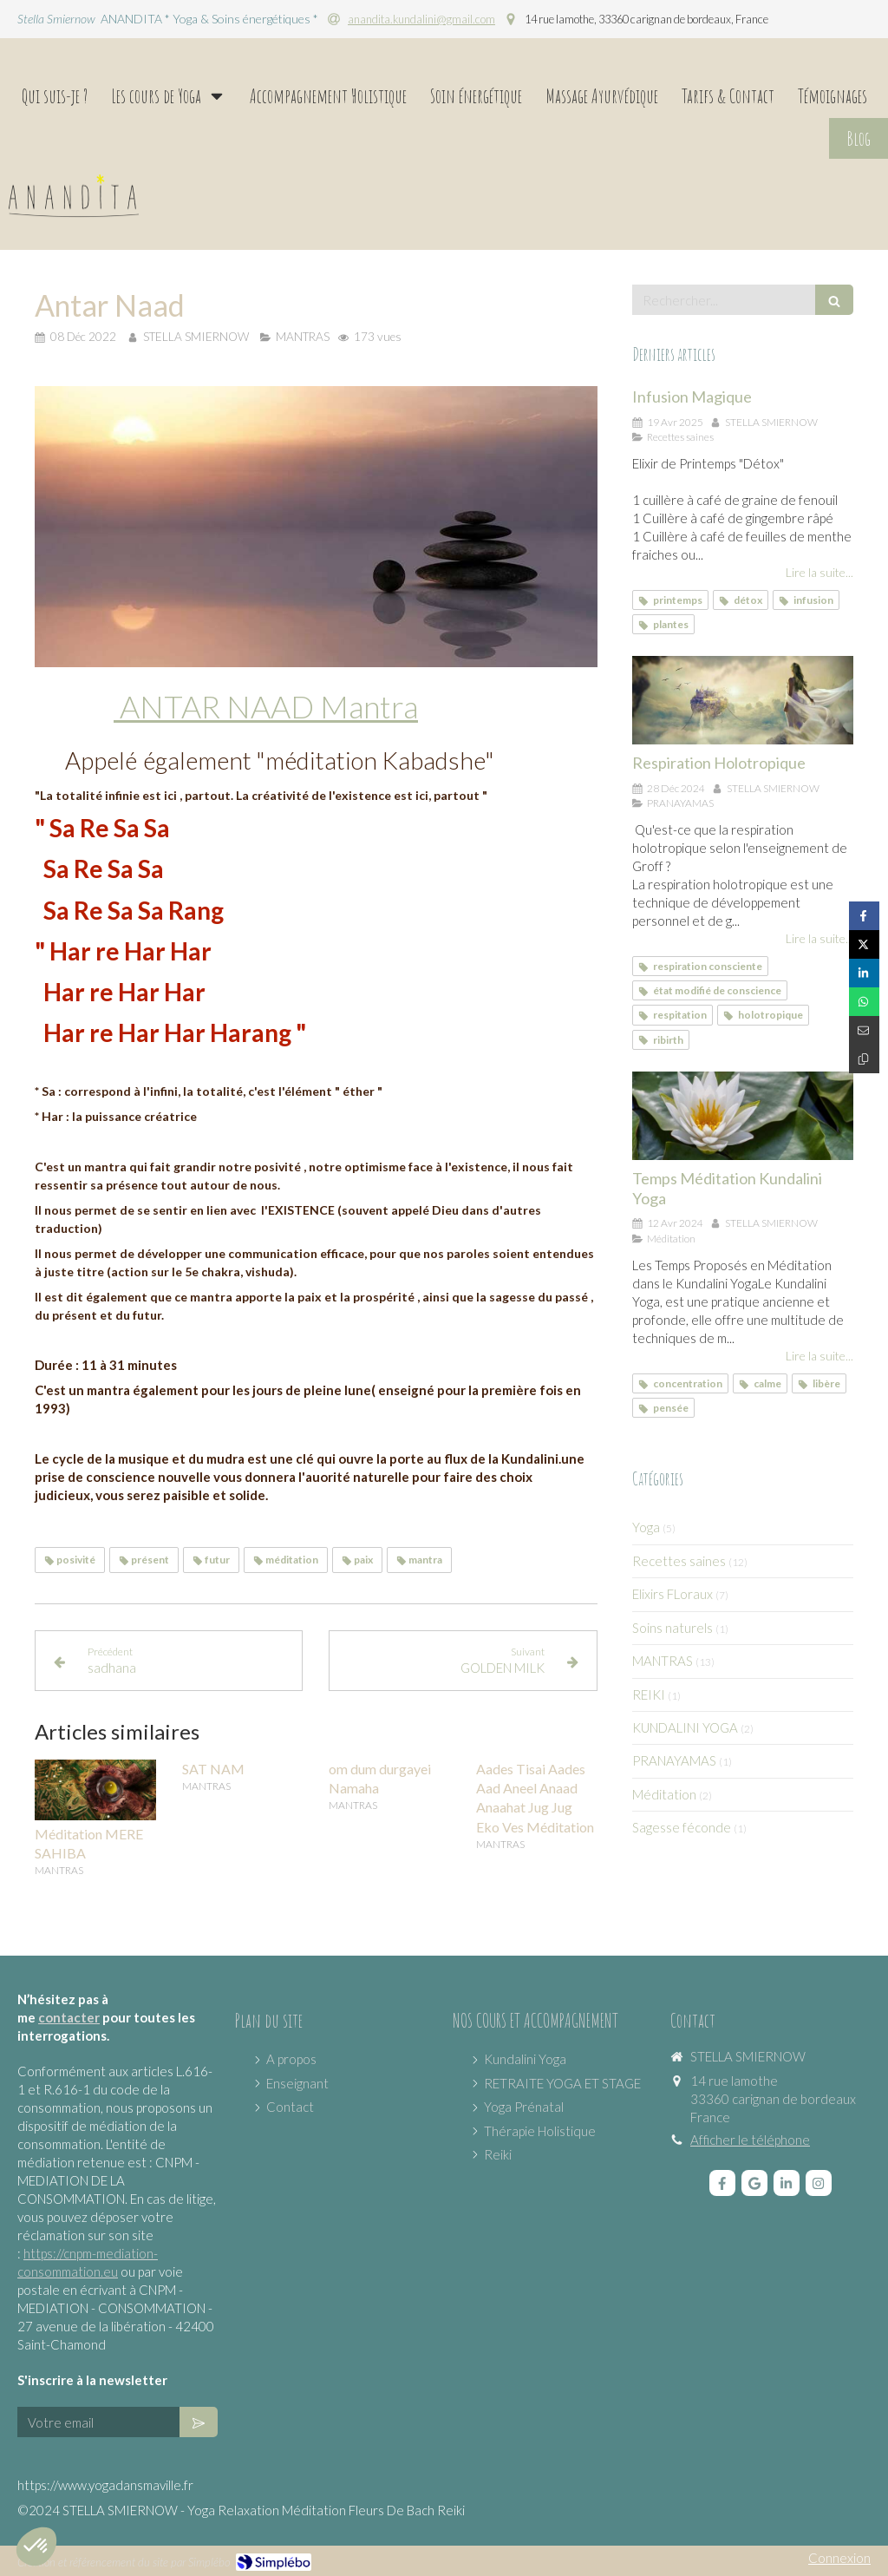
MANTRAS (662, 1660)
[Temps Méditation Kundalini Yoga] (742, 1116)
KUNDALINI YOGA (685, 1727)
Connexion (839, 2558)
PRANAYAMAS (674, 1760)
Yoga (646, 1527)
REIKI (648, 1694)
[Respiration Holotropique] (742, 700)
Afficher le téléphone (750, 2139)
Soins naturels (672, 1627)
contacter (69, 2017)
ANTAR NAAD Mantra (266, 706)
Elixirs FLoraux (672, 1594)
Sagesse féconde (681, 1827)
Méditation (664, 1794)
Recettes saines (679, 1561)
